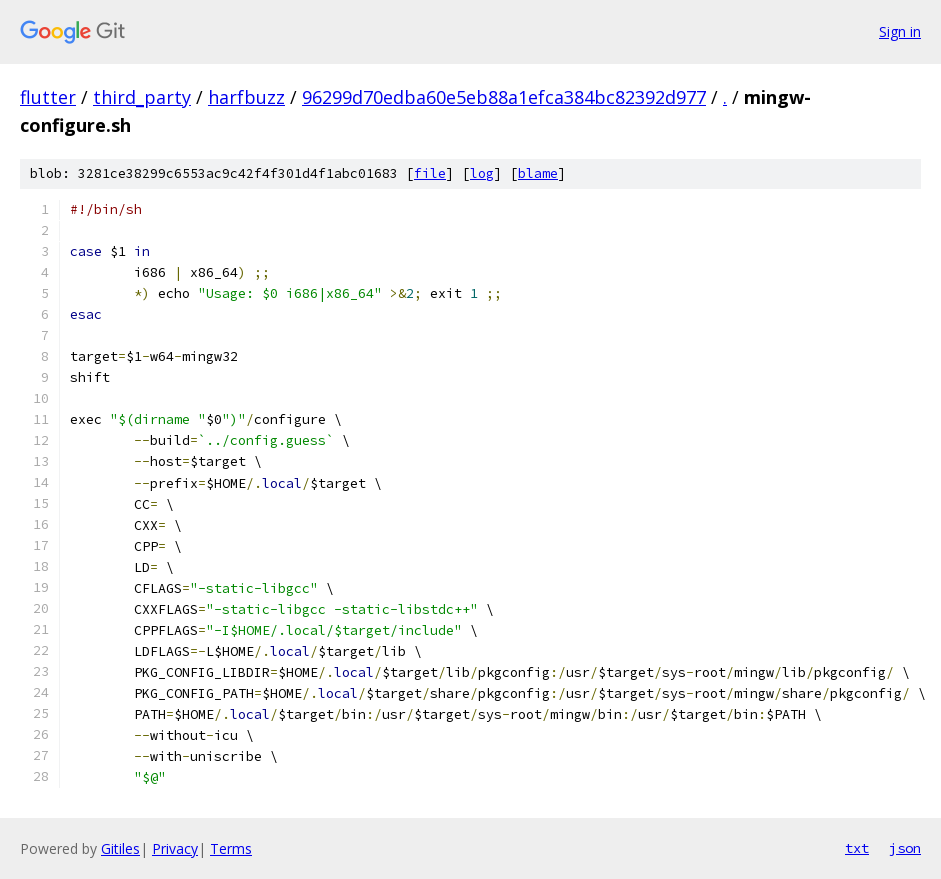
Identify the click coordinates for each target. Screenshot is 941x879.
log (482, 173)
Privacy (175, 848)
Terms (231, 848)
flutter (48, 97)
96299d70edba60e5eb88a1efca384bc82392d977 (504, 97)
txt (857, 848)
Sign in (900, 31)
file (430, 173)
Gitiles (120, 848)
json (905, 848)
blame (538, 173)
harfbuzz (246, 97)
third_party (142, 97)
